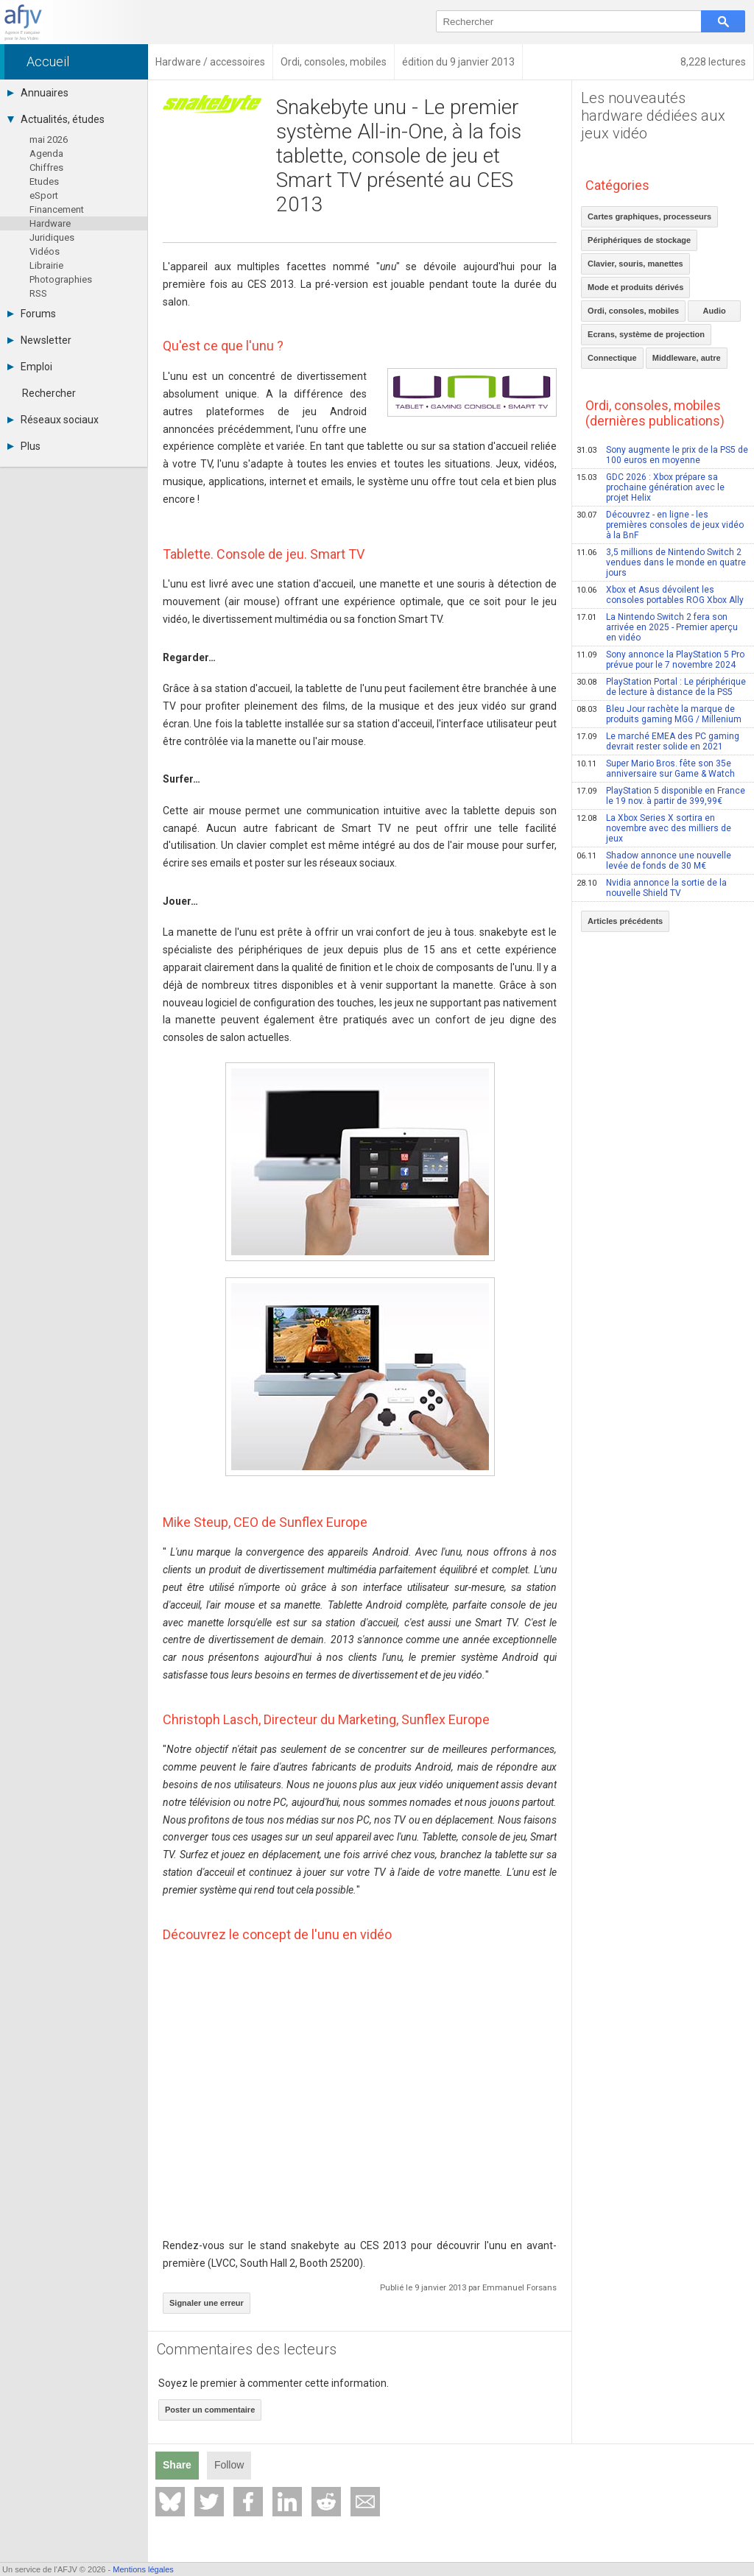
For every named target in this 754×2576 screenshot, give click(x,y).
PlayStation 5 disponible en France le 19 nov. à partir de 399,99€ (661, 796)
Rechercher (49, 393)
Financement (56, 209)
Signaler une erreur (206, 2302)
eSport (43, 195)
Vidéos (44, 251)
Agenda (46, 153)
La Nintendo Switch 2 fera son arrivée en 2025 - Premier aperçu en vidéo (657, 627)
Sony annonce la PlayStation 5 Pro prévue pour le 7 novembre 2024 (660, 659)
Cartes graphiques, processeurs (649, 216)
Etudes (44, 181)
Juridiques (51, 237)
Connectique (612, 357)
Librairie (46, 265)
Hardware (50, 223)
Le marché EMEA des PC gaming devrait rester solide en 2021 (658, 741)
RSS (38, 293)
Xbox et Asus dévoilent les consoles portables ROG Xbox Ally (660, 595)
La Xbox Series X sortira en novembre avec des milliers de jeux (654, 828)
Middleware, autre (686, 357)
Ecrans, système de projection (646, 334)
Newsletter (39, 340)
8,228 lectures (713, 62)
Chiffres (46, 167)
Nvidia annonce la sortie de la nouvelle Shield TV (652, 888)
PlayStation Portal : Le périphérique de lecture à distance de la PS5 (661, 687)
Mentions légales (143, 2569)
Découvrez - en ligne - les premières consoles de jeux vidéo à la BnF (660, 524)
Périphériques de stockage (639, 240)
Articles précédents (625, 921)
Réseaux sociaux (53, 420)
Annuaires (37, 93)
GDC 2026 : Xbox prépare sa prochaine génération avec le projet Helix (651, 487)
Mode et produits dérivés (635, 287)
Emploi (29, 367)
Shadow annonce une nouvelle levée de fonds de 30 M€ (654, 860)
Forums (31, 314)
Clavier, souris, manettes (635, 263)
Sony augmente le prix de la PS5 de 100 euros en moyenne (662, 455)
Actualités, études (56, 119)
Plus (23, 446)
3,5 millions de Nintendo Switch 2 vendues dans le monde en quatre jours (661, 562)
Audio (714, 310)
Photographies (60, 279)
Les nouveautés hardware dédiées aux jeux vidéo (653, 115)
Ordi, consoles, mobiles (633, 310)
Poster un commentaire (210, 2409)
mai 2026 (48, 139)
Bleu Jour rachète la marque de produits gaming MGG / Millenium (659, 714)
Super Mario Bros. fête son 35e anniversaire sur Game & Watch (656, 768)
